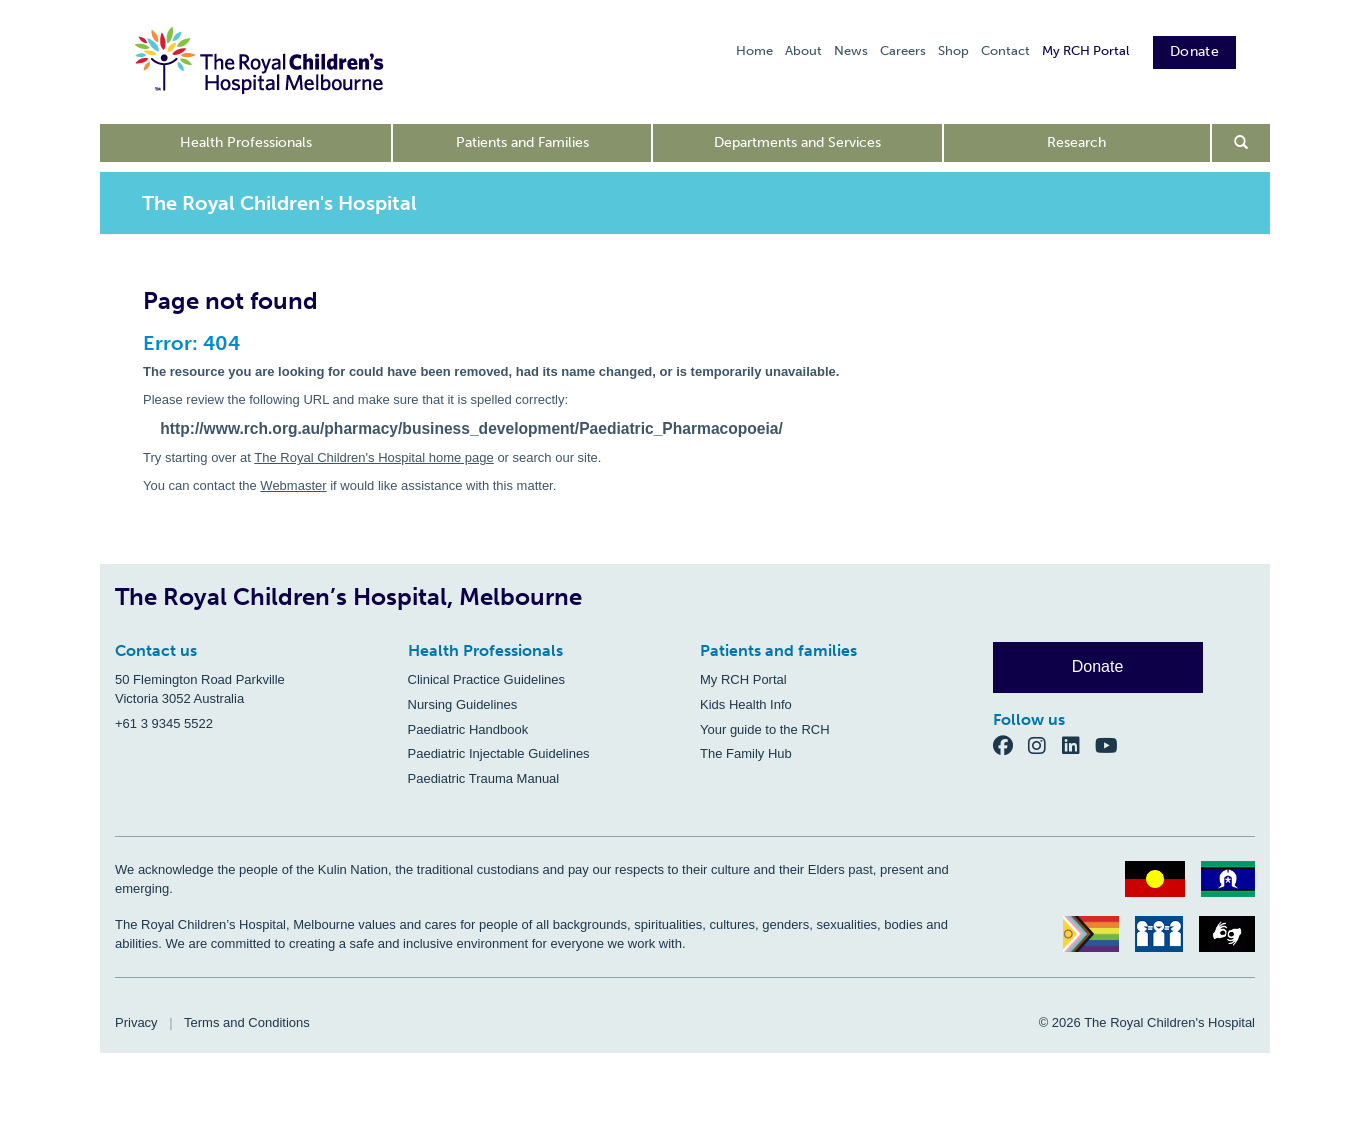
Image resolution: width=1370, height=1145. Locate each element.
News (851, 50)
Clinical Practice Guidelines (487, 679)
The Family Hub (746, 753)
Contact (1005, 50)
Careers (903, 50)
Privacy (136, 1022)
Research (1076, 142)
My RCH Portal (1085, 50)
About (803, 50)
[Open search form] (1241, 143)
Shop (953, 50)
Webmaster (293, 485)
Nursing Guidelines (463, 704)
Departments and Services (797, 142)
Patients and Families (522, 142)
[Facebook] (1011, 745)
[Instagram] (1045, 745)
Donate (1194, 51)
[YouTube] (1112, 745)
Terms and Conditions (247, 1022)
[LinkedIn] (1079, 745)
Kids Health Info (746, 704)
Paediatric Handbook (468, 729)
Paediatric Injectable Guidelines (499, 753)
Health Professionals (246, 142)
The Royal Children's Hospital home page (374, 457)
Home (754, 50)
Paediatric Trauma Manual (484, 778)
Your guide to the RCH (765, 729)
